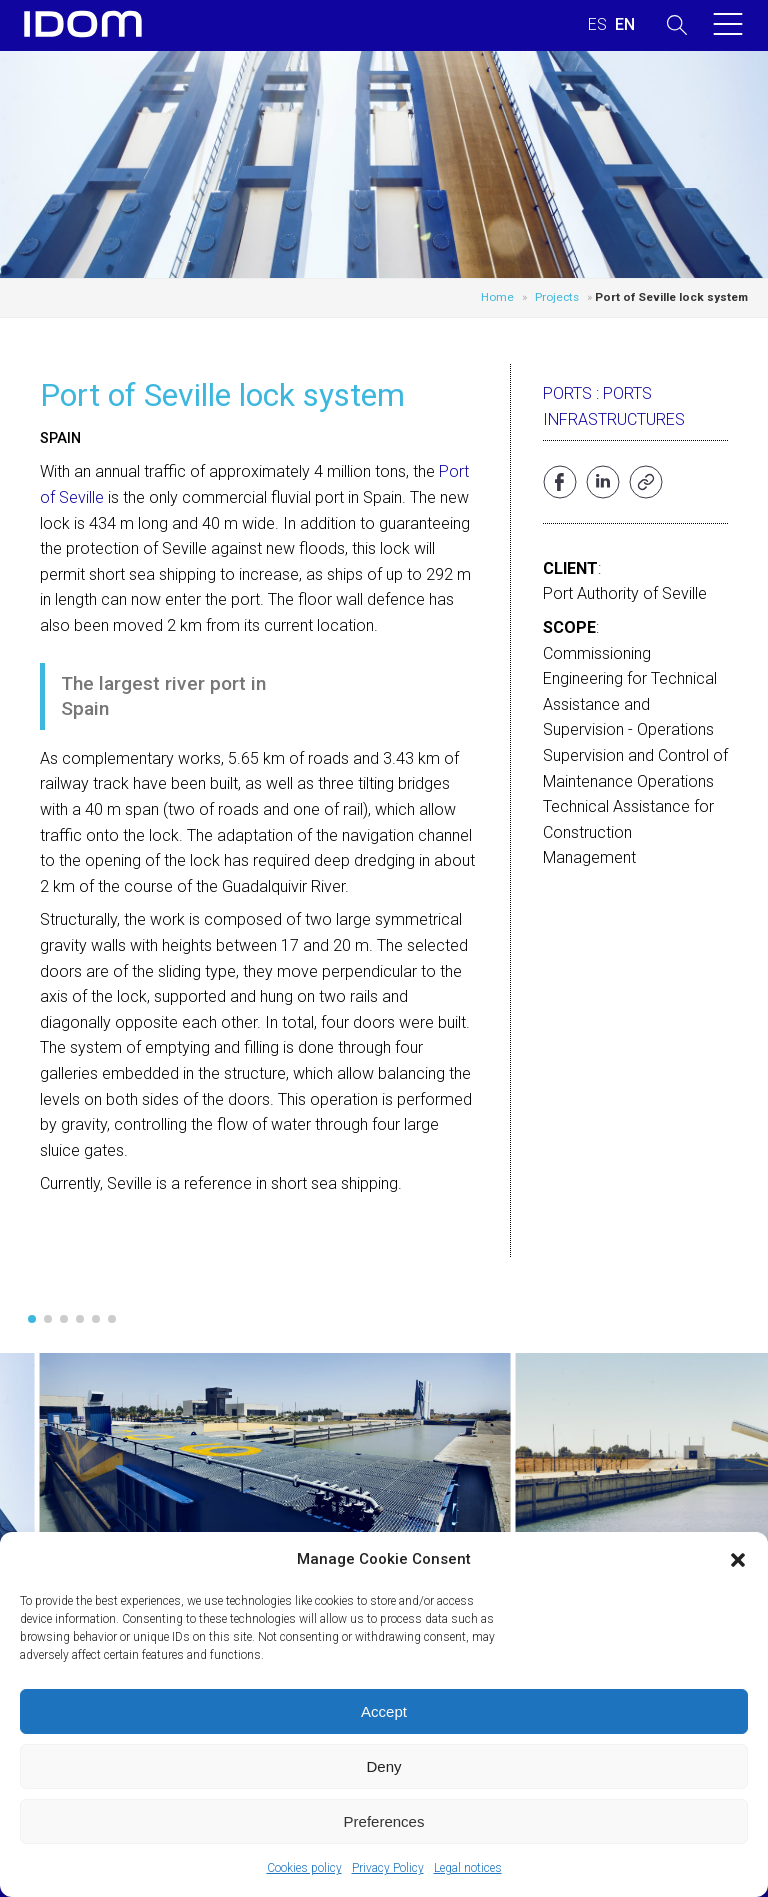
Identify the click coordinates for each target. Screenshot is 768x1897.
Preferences (384, 1821)
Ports (567, 393)
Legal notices (468, 1868)
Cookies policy (304, 1868)
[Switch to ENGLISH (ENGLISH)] (625, 25)
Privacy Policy (388, 1868)
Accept (384, 1711)
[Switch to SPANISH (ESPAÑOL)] (597, 25)
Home (497, 297)
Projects (557, 297)
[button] (738, 1560)
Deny (383, 1766)
